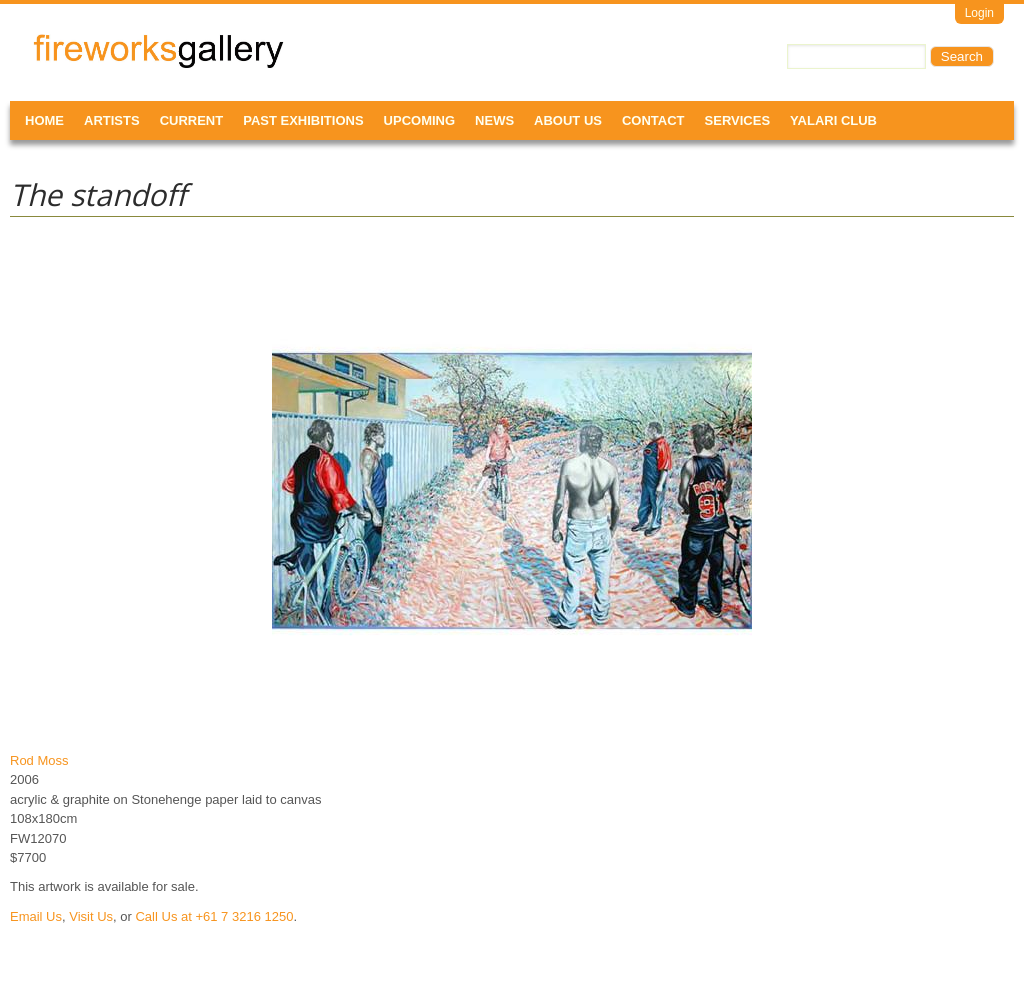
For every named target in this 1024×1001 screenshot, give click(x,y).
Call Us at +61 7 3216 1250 (214, 916)
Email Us (36, 916)
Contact (653, 120)
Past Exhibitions (303, 120)
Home (44, 120)
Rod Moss (39, 760)
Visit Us (91, 916)
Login (979, 13)
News (494, 120)
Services (738, 120)
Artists (112, 120)
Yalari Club (833, 120)
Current (192, 120)
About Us (568, 120)
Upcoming (420, 120)
